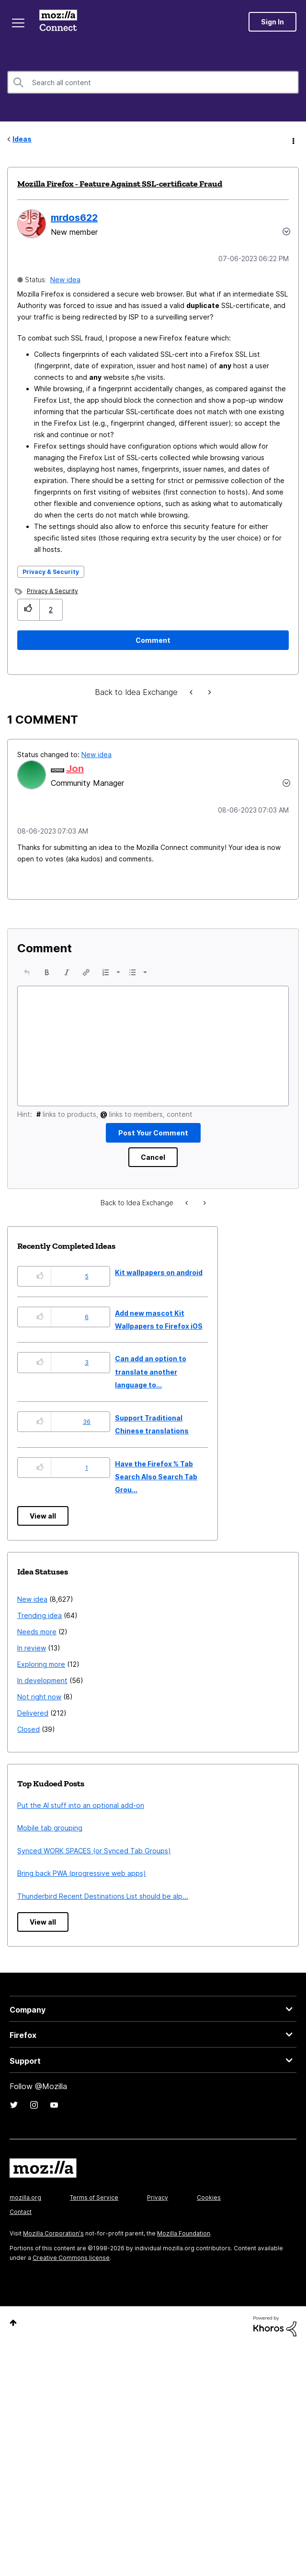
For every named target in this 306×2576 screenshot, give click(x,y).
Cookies (209, 2197)
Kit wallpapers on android (159, 1272)
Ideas (22, 139)
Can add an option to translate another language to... (150, 1371)
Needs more (37, 1632)
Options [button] (292, 139)
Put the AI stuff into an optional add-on (80, 1805)
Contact (21, 2211)
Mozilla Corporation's (53, 2233)
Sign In (272, 22)
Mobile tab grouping (49, 1828)
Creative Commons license (71, 2257)
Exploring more (41, 1664)
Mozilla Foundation (183, 2233)
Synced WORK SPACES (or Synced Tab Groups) (94, 1851)
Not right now (39, 1697)
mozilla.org (25, 2197)
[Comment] (153, 640)
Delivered (32, 1713)
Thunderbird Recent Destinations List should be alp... (102, 1896)
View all (43, 1516)
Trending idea (39, 1615)
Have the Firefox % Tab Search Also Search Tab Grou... (156, 1477)
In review (31, 1648)
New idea (65, 279)
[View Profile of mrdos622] (74, 217)
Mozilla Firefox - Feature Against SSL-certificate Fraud (119, 183)
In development (42, 1680)
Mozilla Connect (58, 21)
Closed (28, 1729)
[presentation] (26, 972)
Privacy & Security (51, 571)
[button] (28, 609)
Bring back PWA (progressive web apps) (81, 1873)
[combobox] (153, 82)
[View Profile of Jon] (75, 768)
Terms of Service (94, 2197)
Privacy (157, 2197)
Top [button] (13, 2323)
